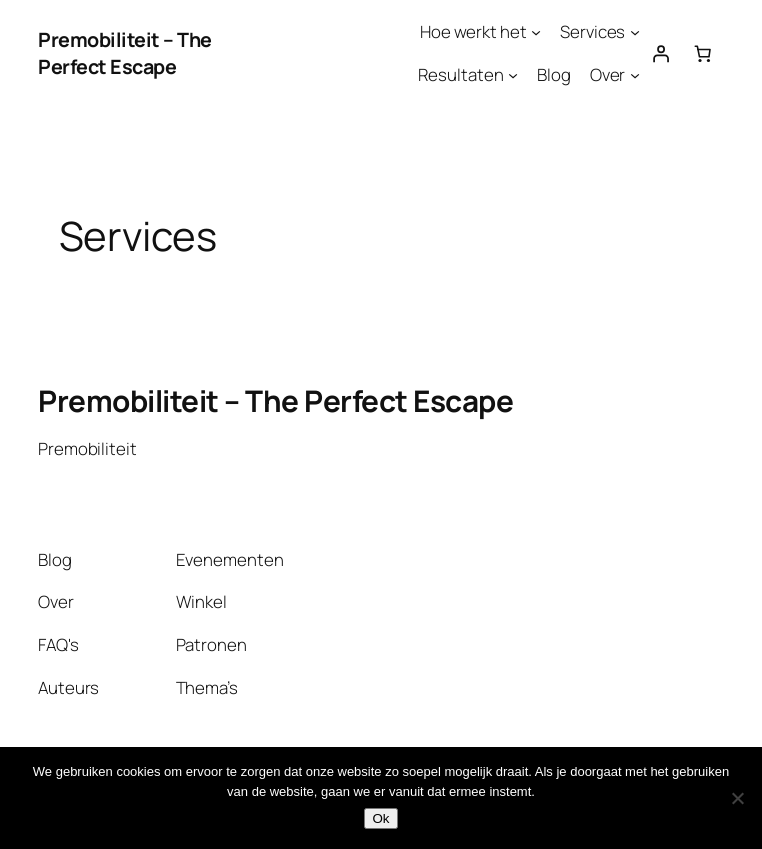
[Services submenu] (635, 32)
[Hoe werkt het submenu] (536, 32)
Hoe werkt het (473, 31)
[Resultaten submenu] (513, 75)
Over (608, 74)
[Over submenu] (635, 75)
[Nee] (737, 798)
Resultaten (460, 74)
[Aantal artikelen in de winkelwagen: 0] (703, 53)
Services (592, 31)
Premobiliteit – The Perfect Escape (125, 53)
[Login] (661, 53)
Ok (380, 818)
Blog (554, 74)
